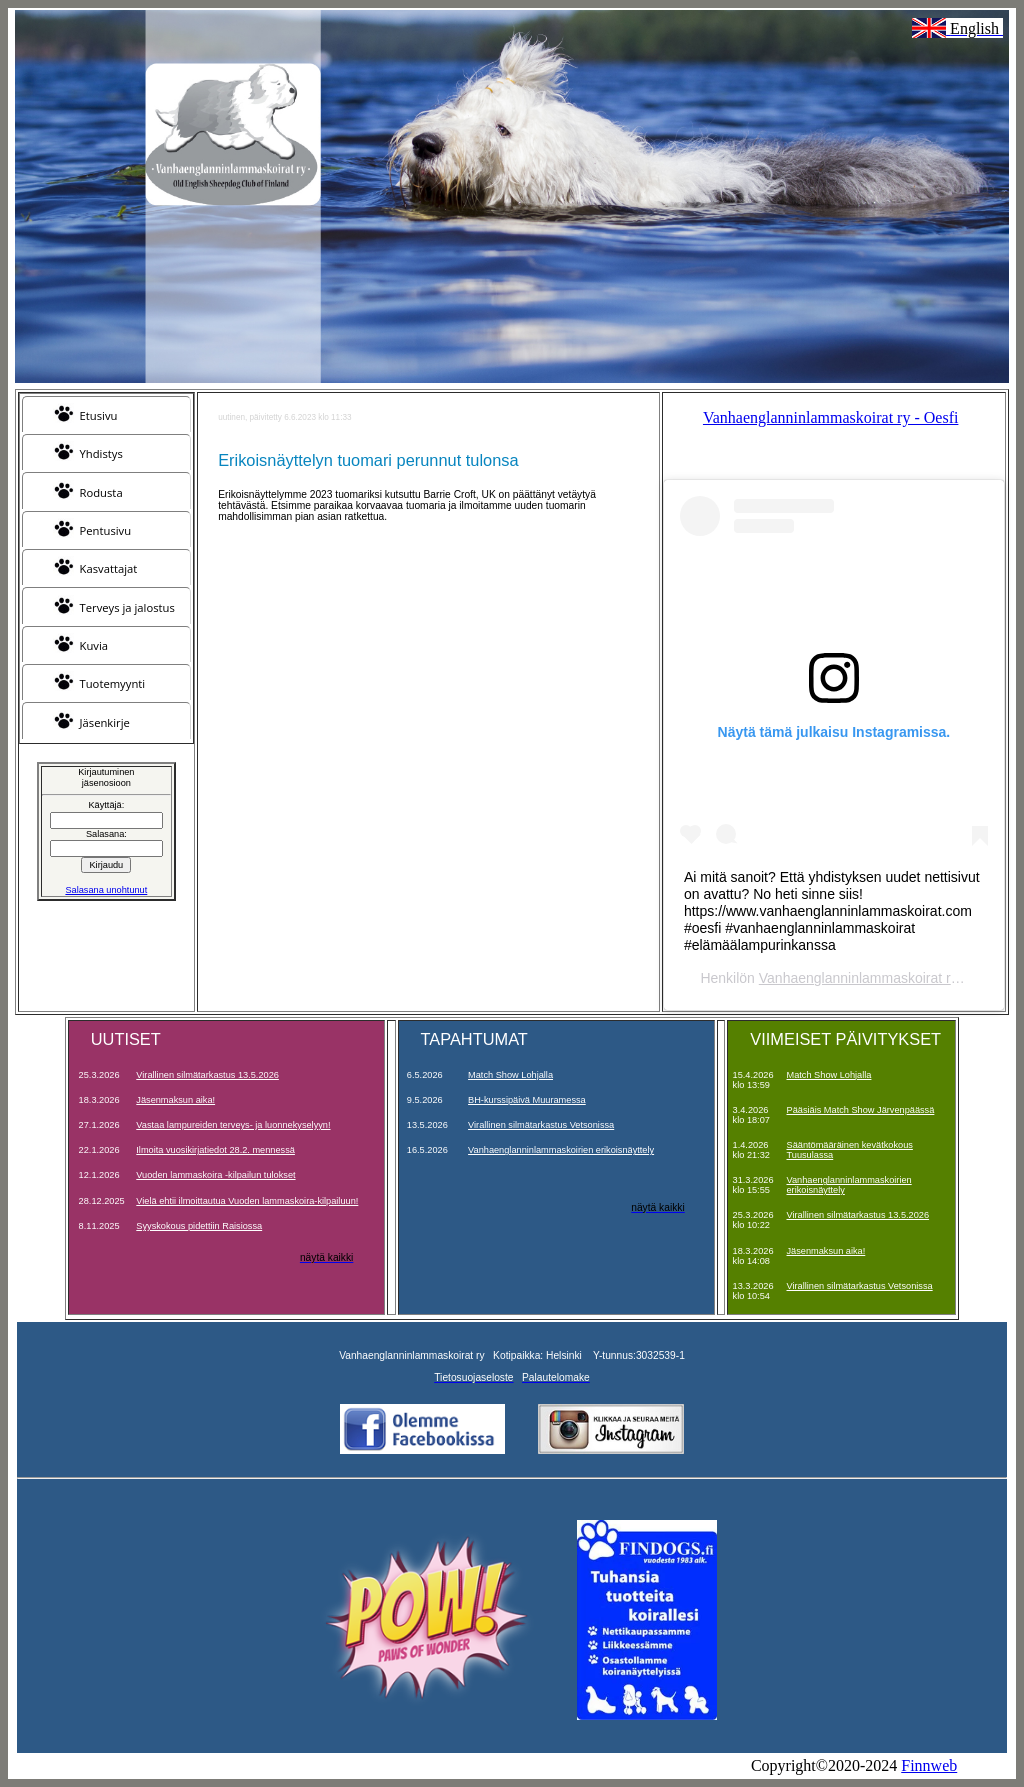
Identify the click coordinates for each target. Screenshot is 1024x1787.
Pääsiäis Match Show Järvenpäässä (861, 1110)
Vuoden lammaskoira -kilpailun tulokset (215, 1175)
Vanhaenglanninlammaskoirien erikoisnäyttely (561, 1150)
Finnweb (929, 1765)
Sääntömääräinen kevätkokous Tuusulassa (850, 1150)
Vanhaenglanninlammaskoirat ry (858, 978)
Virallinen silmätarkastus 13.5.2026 (207, 1075)
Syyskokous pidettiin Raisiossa (199, 1226)
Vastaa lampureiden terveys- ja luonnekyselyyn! (233, 1125)
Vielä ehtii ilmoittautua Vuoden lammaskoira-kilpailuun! (247, 1201)
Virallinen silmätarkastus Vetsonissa (541, 1125)
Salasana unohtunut (106, 890)
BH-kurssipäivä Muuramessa (527, 1100)
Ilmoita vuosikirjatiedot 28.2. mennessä (215, 1150)
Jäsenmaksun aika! (175, 1100)
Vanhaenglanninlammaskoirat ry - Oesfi (830, 417)
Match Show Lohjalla (510, 1075)
